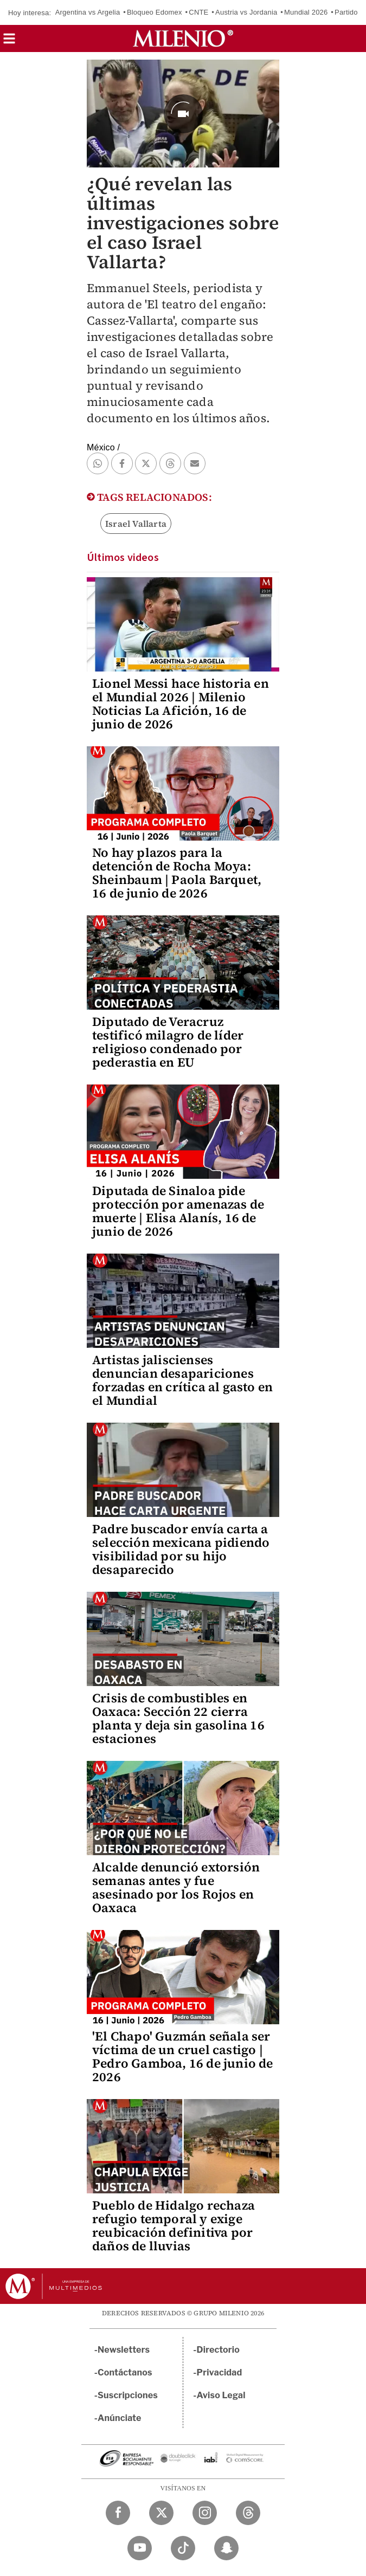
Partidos (348, 12)
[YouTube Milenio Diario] (139, 2548)
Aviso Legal (221, 2395)
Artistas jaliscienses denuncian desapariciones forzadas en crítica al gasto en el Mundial (182, 1380)
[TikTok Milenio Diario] (183, 2548)
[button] (9, 42)
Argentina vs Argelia (87, 12)
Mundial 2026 (306, 12)
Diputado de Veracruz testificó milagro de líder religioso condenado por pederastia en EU (167, 1042)
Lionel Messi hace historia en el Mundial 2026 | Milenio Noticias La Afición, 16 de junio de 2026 (180, 704)
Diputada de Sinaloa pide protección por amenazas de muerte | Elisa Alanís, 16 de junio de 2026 (178, 1211)
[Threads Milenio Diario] (248, 2513)
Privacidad (219, 2372)
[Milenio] (183, 38)
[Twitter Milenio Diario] (161, 2513)
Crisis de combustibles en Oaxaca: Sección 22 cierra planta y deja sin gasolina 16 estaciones (178, 1718)
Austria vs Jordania (246, 12)
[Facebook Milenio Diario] (118, 2513)
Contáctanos (125, 2372)
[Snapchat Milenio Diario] (226, 2548)
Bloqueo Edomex (154, 12)
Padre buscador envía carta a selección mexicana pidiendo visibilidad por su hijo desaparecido (180, 1549)
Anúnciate (119, 2418)
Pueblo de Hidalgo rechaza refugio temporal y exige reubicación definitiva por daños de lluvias (173, 2226)
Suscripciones (128, 2395)
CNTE (198, 12)
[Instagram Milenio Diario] (204, 2513)
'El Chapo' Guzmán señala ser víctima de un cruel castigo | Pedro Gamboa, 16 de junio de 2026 (182, 2057)
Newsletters (124, 2350)
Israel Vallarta (135, 524)
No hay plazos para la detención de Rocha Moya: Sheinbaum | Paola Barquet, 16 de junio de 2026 (176, 873)
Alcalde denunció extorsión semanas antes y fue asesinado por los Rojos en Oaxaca (176, 1887)
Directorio (218, 2350)
